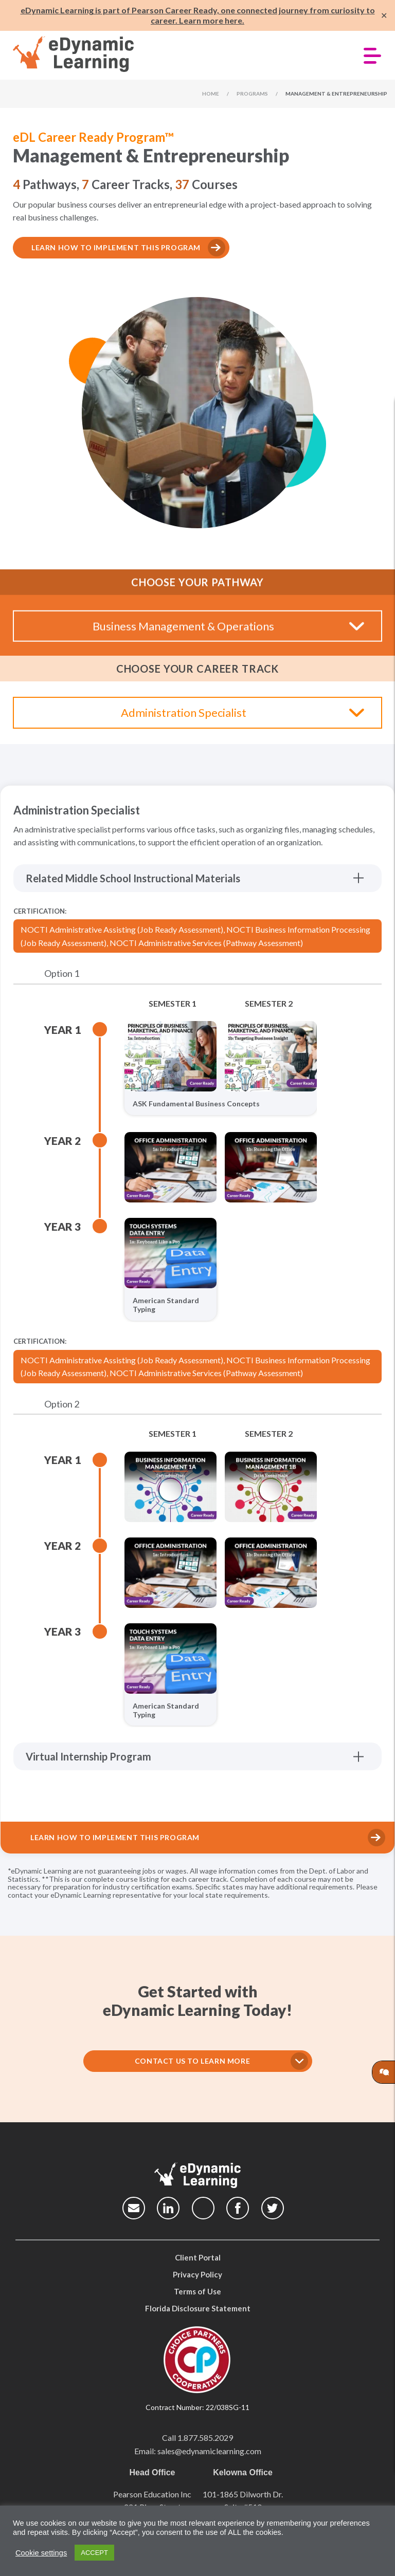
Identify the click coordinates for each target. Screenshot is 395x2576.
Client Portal (198, 2257)
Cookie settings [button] (41, 2553)
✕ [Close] (384, 15)
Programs (252, 93)
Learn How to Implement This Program (115, 1837)
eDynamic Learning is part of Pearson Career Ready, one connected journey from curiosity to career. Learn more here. (198, 15)
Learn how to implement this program (116, 247)
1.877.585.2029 (205, 2437)
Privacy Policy (197, 2274)
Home (210, 93)
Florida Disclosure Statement (197, 2308)
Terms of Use (197, 2291)
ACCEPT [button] (94, 2552)
